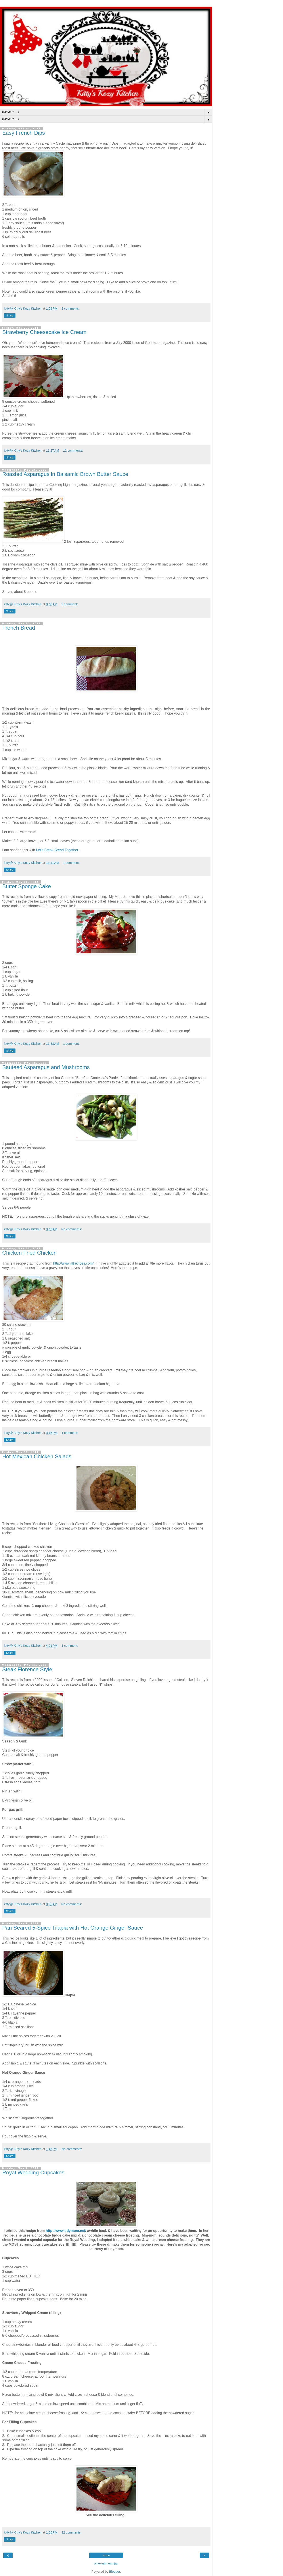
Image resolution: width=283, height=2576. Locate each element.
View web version (106, 2564)
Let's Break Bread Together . (58, 850)
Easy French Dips (23, 133)
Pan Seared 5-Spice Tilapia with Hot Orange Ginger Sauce (72, 1928)
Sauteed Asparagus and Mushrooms (46, 1067)
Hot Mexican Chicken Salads (36, 1456)
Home (106, 2555)
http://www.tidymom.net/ (66, 2231)
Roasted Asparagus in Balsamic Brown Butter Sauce (65, 474)
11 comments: (73, 450)
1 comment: (69, 604)
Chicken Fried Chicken (29, 1253)
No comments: (71, 1229)
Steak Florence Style (27, 1669)
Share (9, 315)
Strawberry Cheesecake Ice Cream (44, 332)
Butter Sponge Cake (26, 886)
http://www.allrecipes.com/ (73, 1263)
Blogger (114, 2571)
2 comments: (70, 308)
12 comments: (71, 2532)
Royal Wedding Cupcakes (33, 2172)
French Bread (18, 628)
